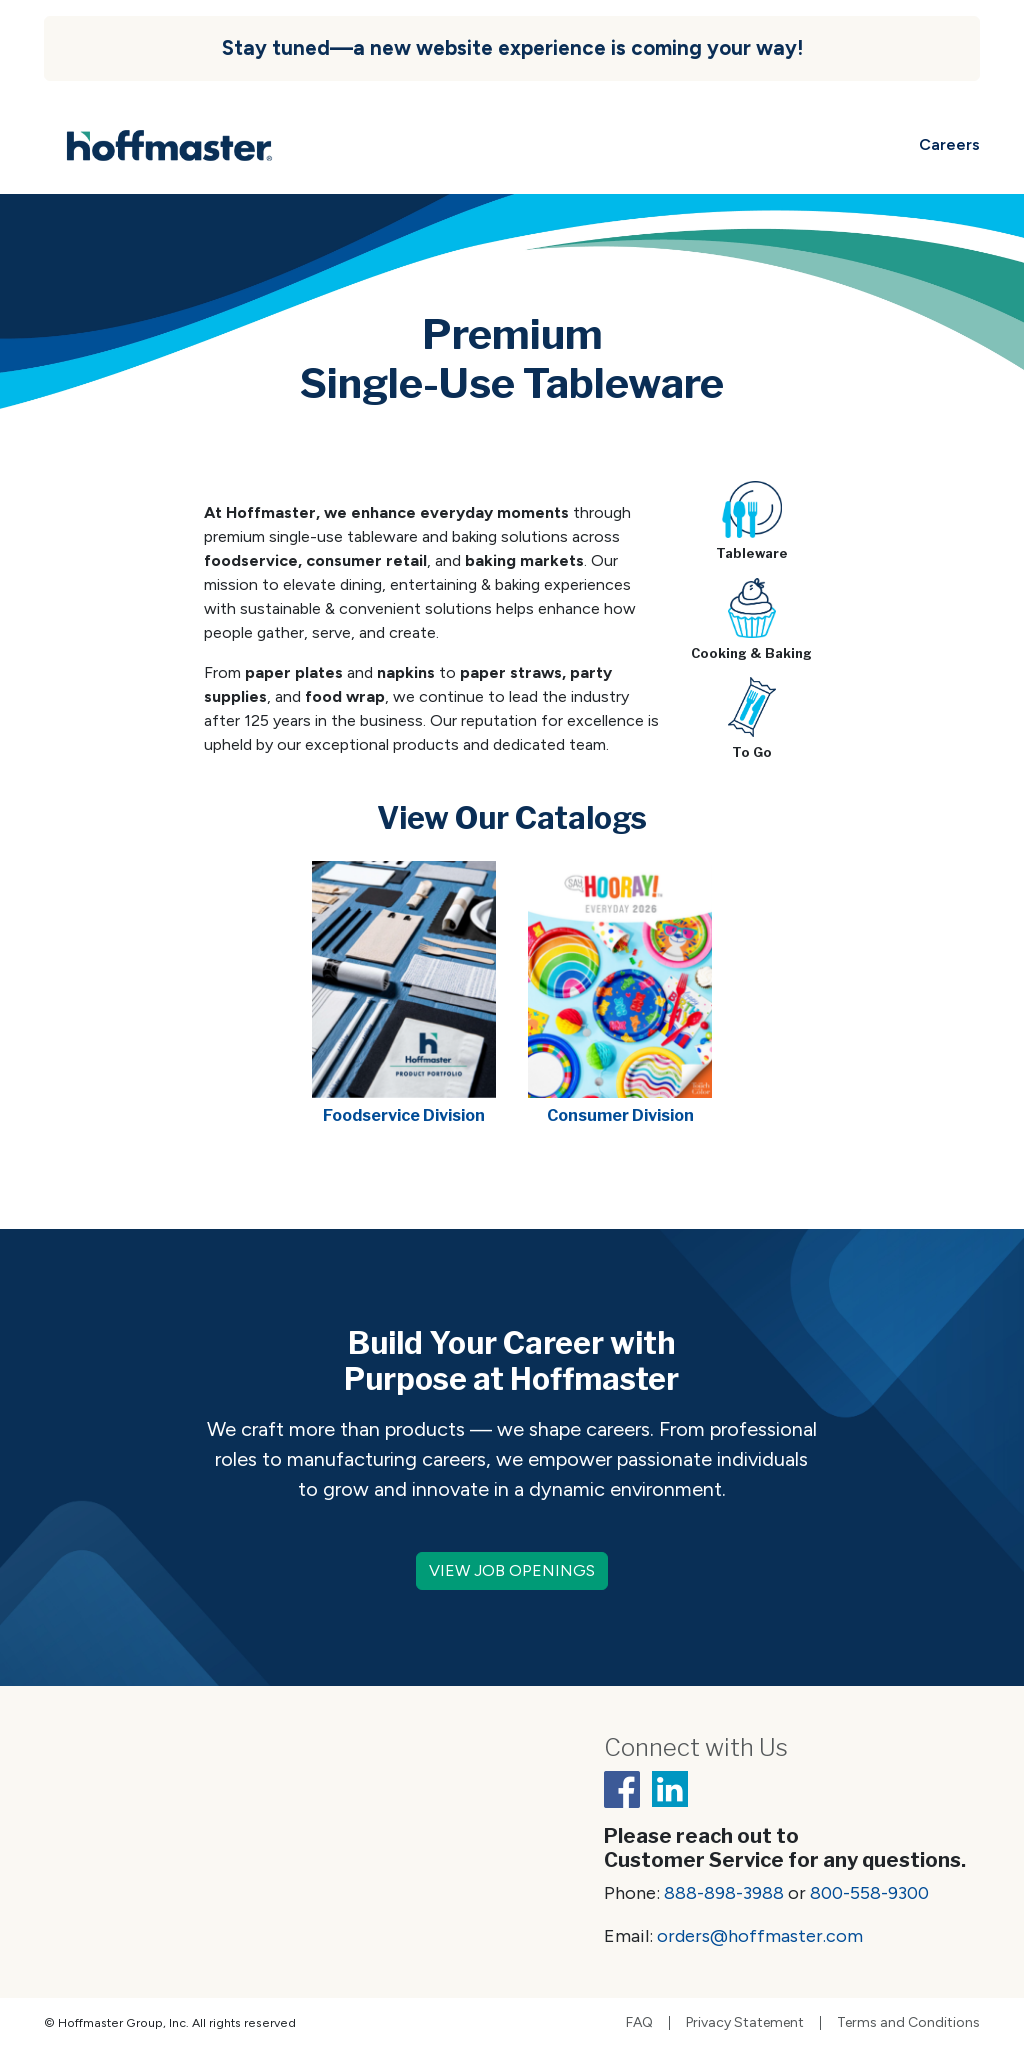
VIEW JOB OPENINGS (512, 1570)
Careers (949, 144)
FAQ (639, 2023)
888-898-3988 (724, 1893)
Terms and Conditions (908, 2023)
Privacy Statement (745, 2023)
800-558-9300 (869, 1893)
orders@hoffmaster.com (760, 1936)
